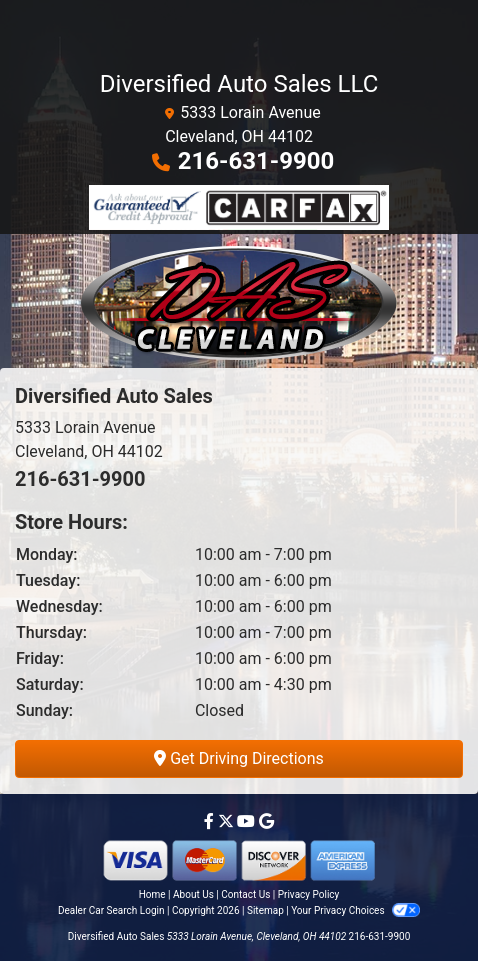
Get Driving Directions (239, 758)
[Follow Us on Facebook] (211, 821)
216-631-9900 (256, 161)
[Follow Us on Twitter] (228, 821)
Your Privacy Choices (355, 910)
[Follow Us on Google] (266, 821)
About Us (193, 894)
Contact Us (245, 894)
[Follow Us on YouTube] (248, 821)
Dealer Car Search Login (111, 910)
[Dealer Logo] (239, 301)
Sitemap (265, 910)
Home (152, 894)
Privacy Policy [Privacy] (309, 894)
